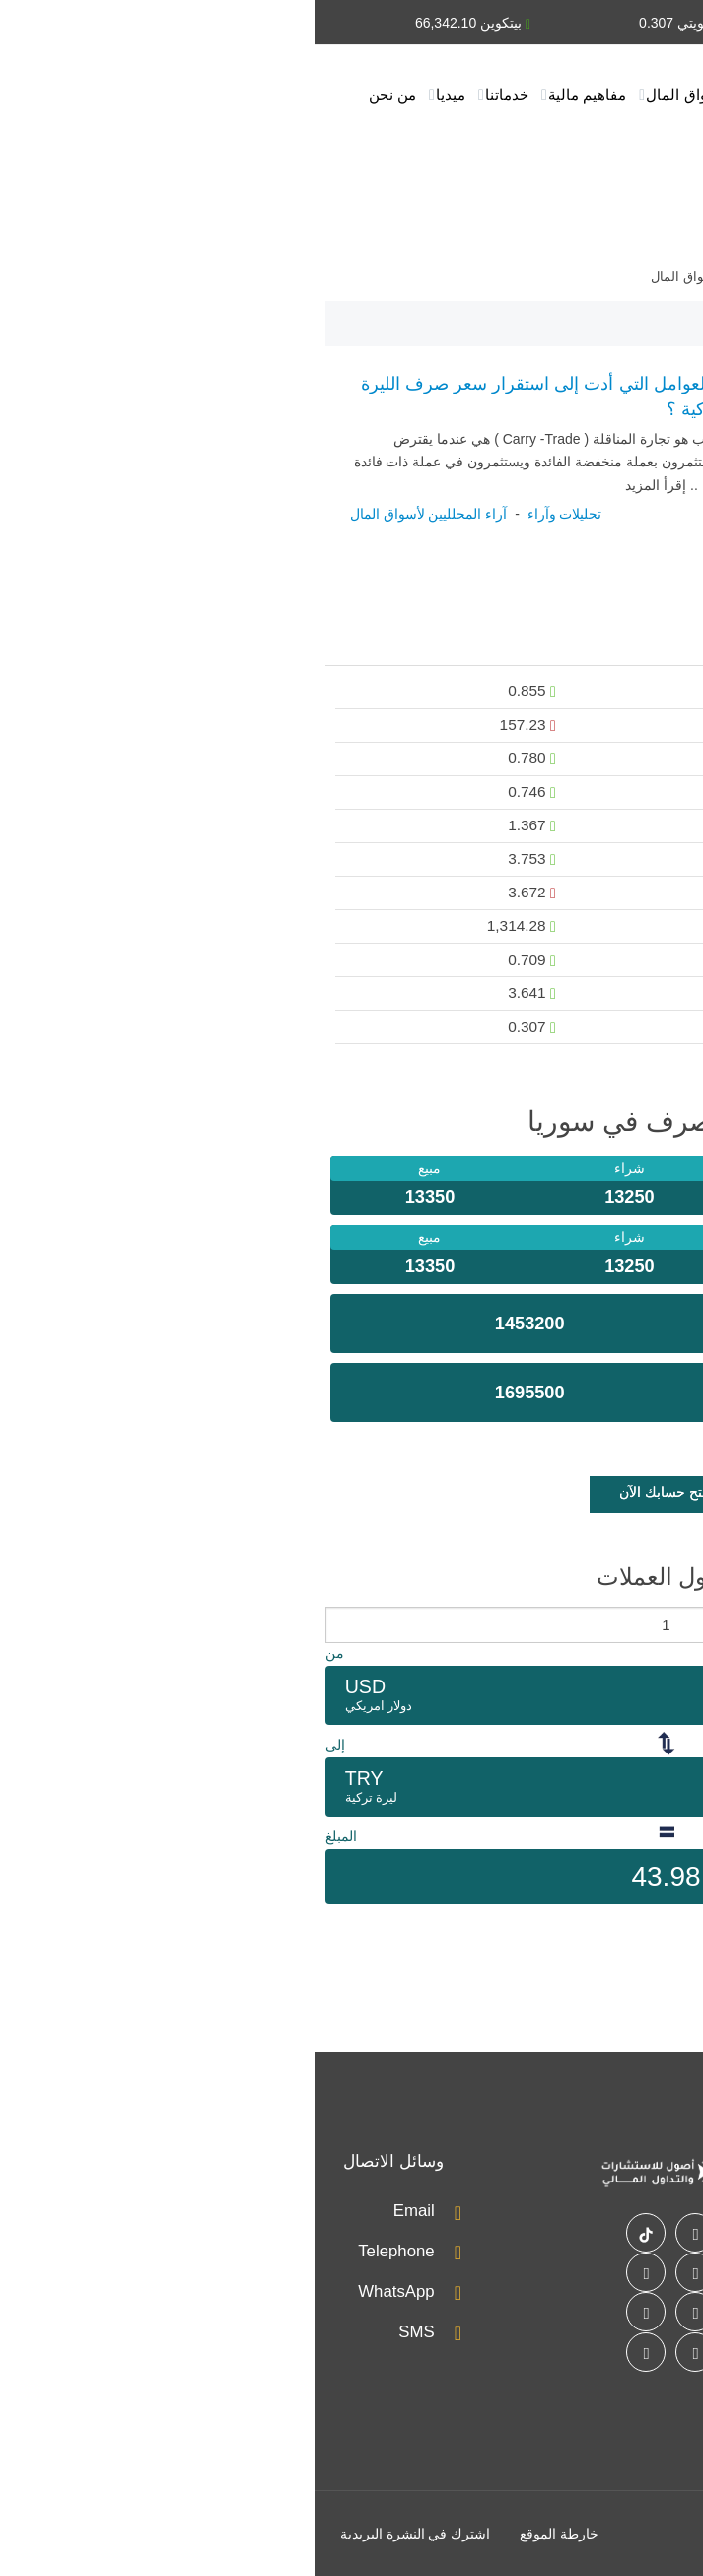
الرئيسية (656, 94)
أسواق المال (370, 94)
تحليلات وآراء (469, 94)
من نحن (78, 94)
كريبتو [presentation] (587, 647)
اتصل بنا (657, 163)
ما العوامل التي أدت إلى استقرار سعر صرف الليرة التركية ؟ (230, 397)
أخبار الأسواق (569, 94)
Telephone (81, 2251)
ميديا (136, 94)
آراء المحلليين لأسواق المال (114, 514)
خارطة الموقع (244, 2533)
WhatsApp (81, 2291)
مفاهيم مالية (273, 94)
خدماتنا (192, 94)
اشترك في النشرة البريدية (101, 2533)
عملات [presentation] (657, 647)
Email (99, 2210)
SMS (101, 2332)
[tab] (657, 648)
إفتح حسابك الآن (351, 1492)
